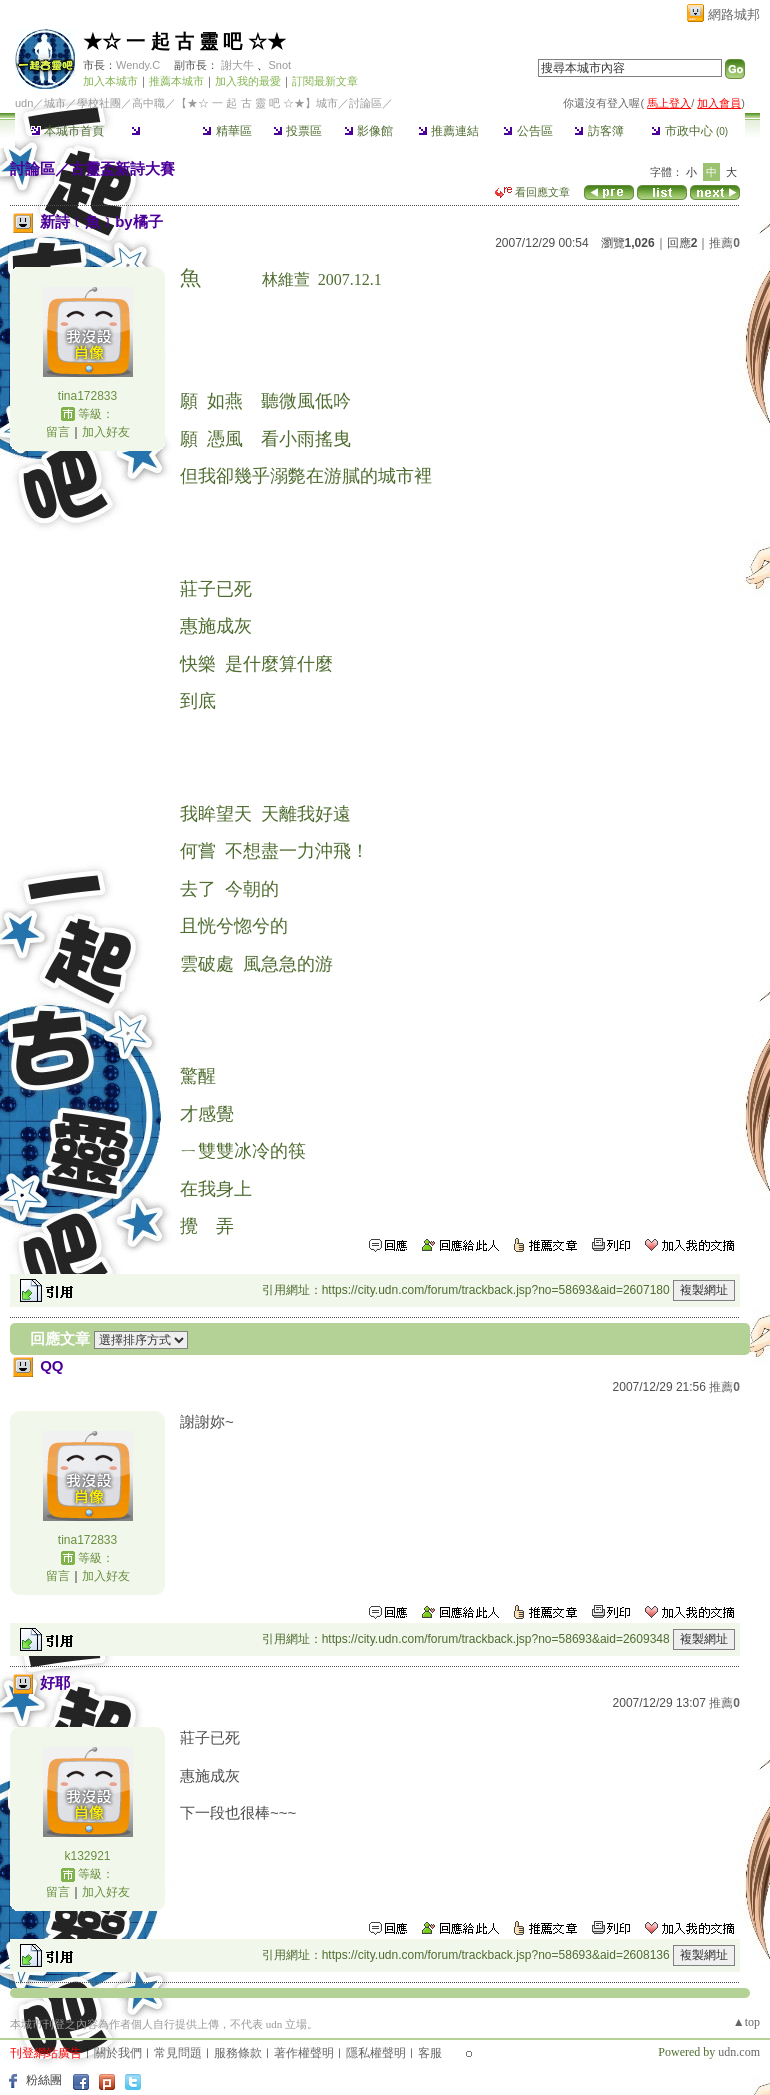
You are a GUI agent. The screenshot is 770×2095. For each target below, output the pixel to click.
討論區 (155, 131)
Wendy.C (138, 65)
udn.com (739, 2052)
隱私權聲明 (376, 2053)
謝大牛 (237, 65)
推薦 (724, 243)
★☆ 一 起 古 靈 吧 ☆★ (184, 41)
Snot (279, 65)
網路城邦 (734, 14)
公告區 (527, 131)
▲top (746, 2022)
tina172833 (87, 396)
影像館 (368, 131)
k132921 (87, 1856)
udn (24, 103)
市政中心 (689, 131)
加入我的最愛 (248, 81)
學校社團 (99, 103)
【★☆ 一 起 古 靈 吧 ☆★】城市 (256, 103)
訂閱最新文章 (325, 81)
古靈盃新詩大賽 (122, 168)
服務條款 (238, 2053)
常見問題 (178, 2053)
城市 (55, 103)
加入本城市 (110, 81)
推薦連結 (448, 131)
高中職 (148, 103)
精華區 (226, 131)
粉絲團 (44, 2080)
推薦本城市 (176, 81)
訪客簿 (598, 131)
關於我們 (118, 2053)
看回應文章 (532, 192)
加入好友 (106, 432)
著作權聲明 (304, 2053)
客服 (430, 2053)
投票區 (297, 131)
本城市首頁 (67, 131)
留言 (58, 432)
